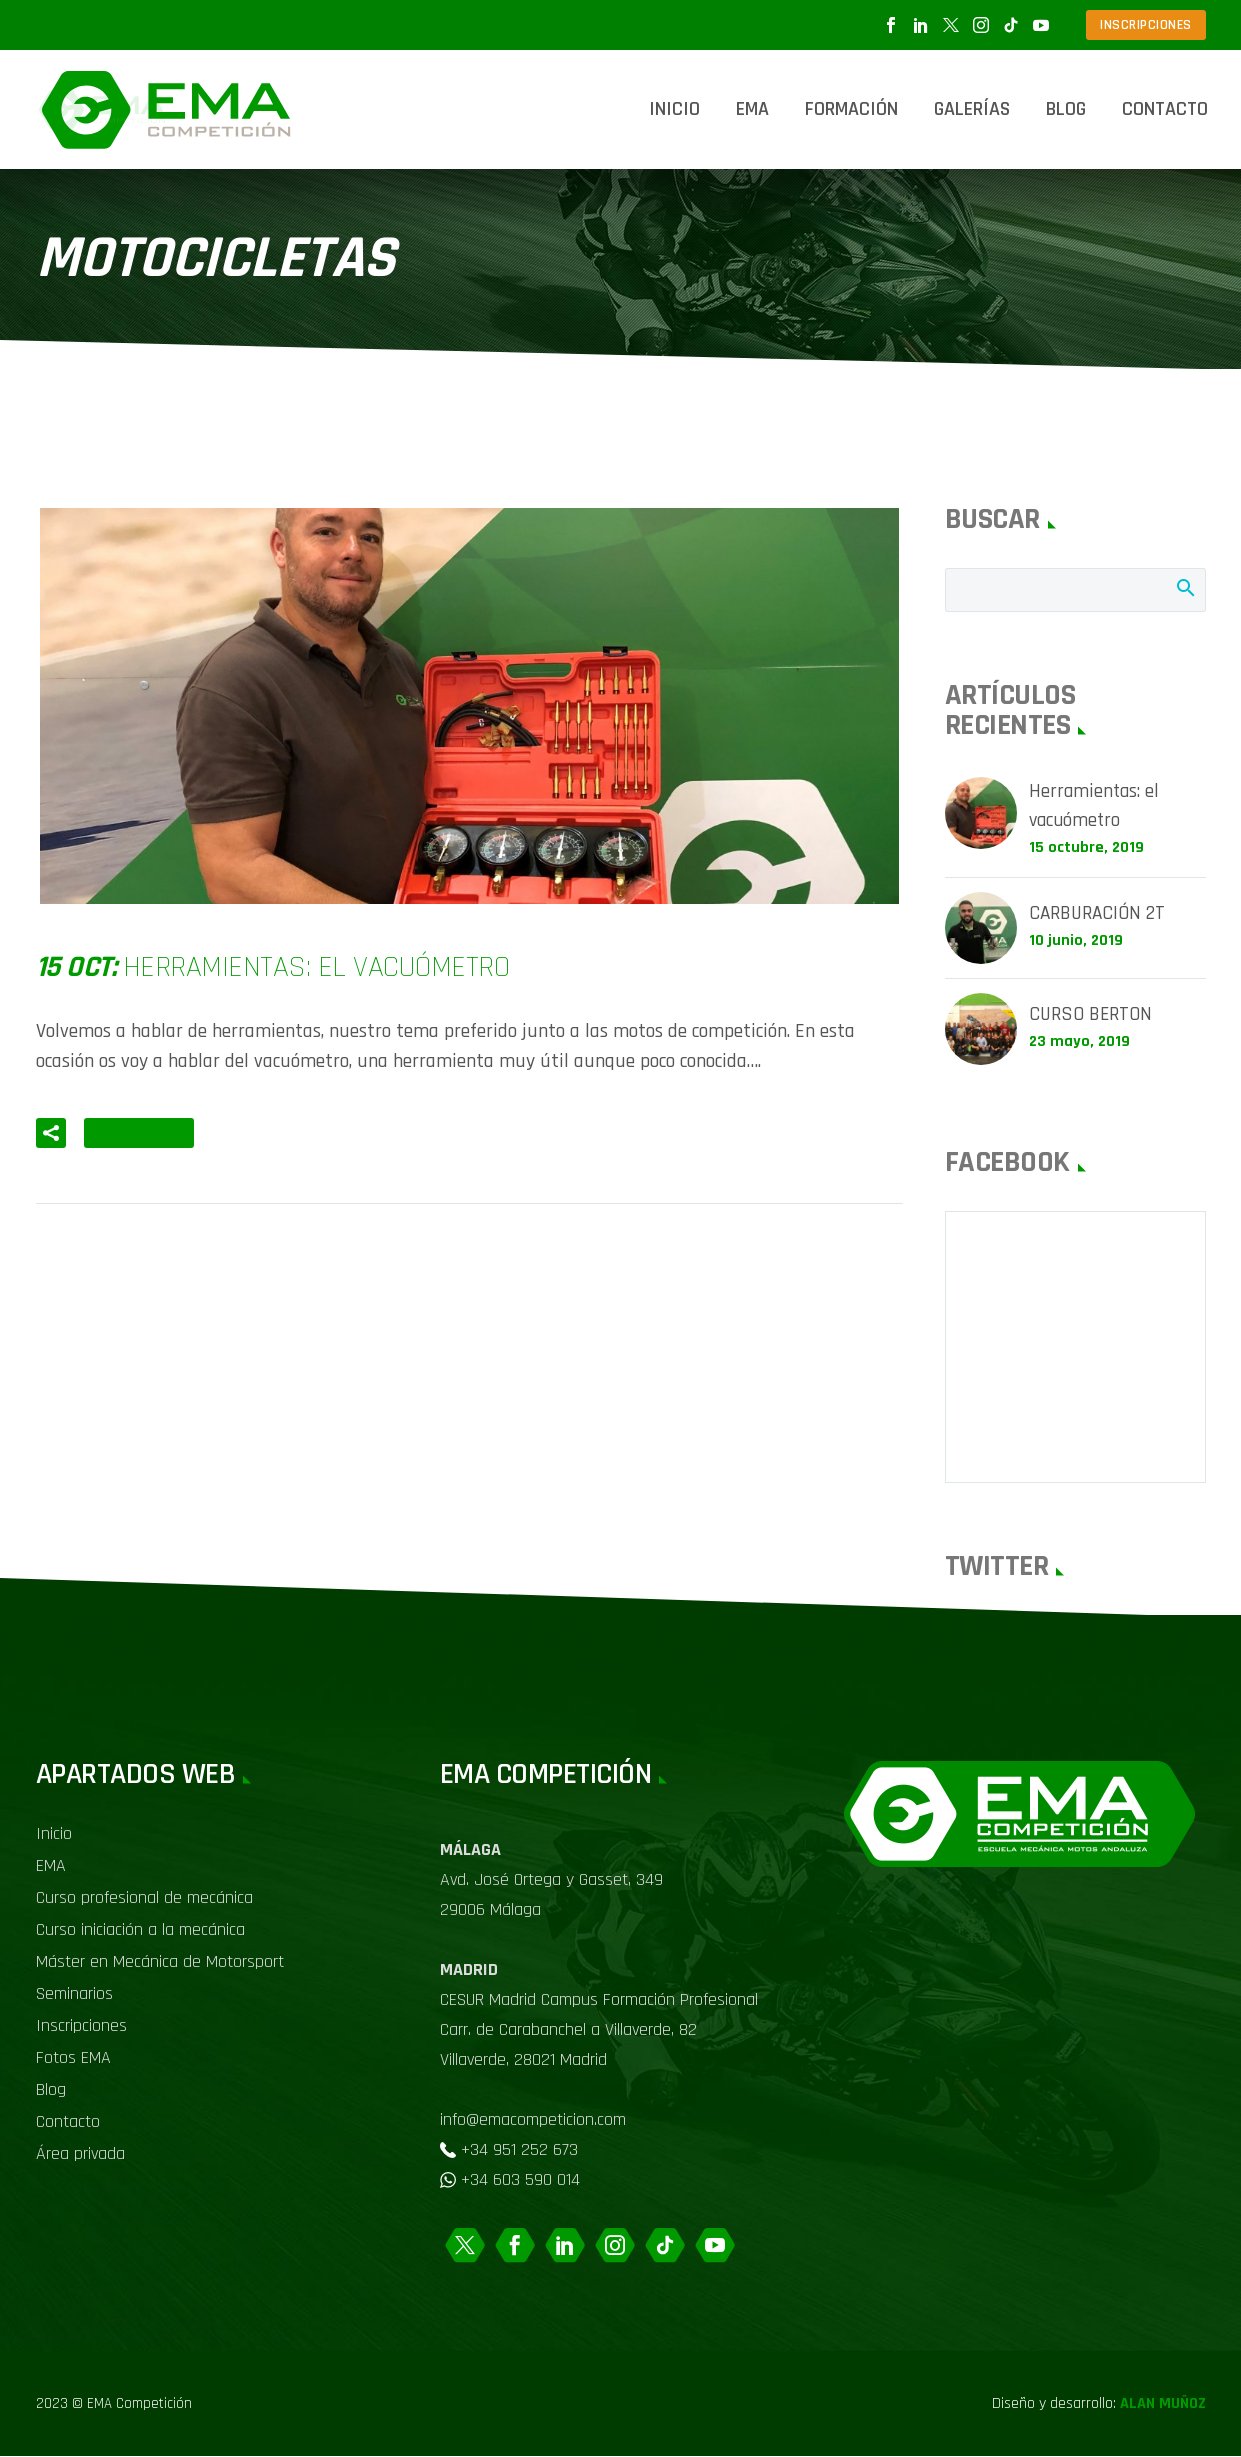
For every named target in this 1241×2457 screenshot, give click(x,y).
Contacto (1165, 109)
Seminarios (74, 1994)
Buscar (1184, 587)
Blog (1066, 109)
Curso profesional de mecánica (144, 1898)
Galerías (972, 109)
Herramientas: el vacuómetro (1095, 807)
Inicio (674, 109)
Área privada (80, 2154)
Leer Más (139, 1133)
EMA (752, 109)
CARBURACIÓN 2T (1099, 916)
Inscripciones (81, 2026)
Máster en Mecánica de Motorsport (160, 1962)
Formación (851, 109)
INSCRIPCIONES (1146, 25)
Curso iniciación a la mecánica (140, 1930)
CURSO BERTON (1093, 1017)
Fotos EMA (73, 2058)
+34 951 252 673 (519, 2150)
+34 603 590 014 (520, 2180)
